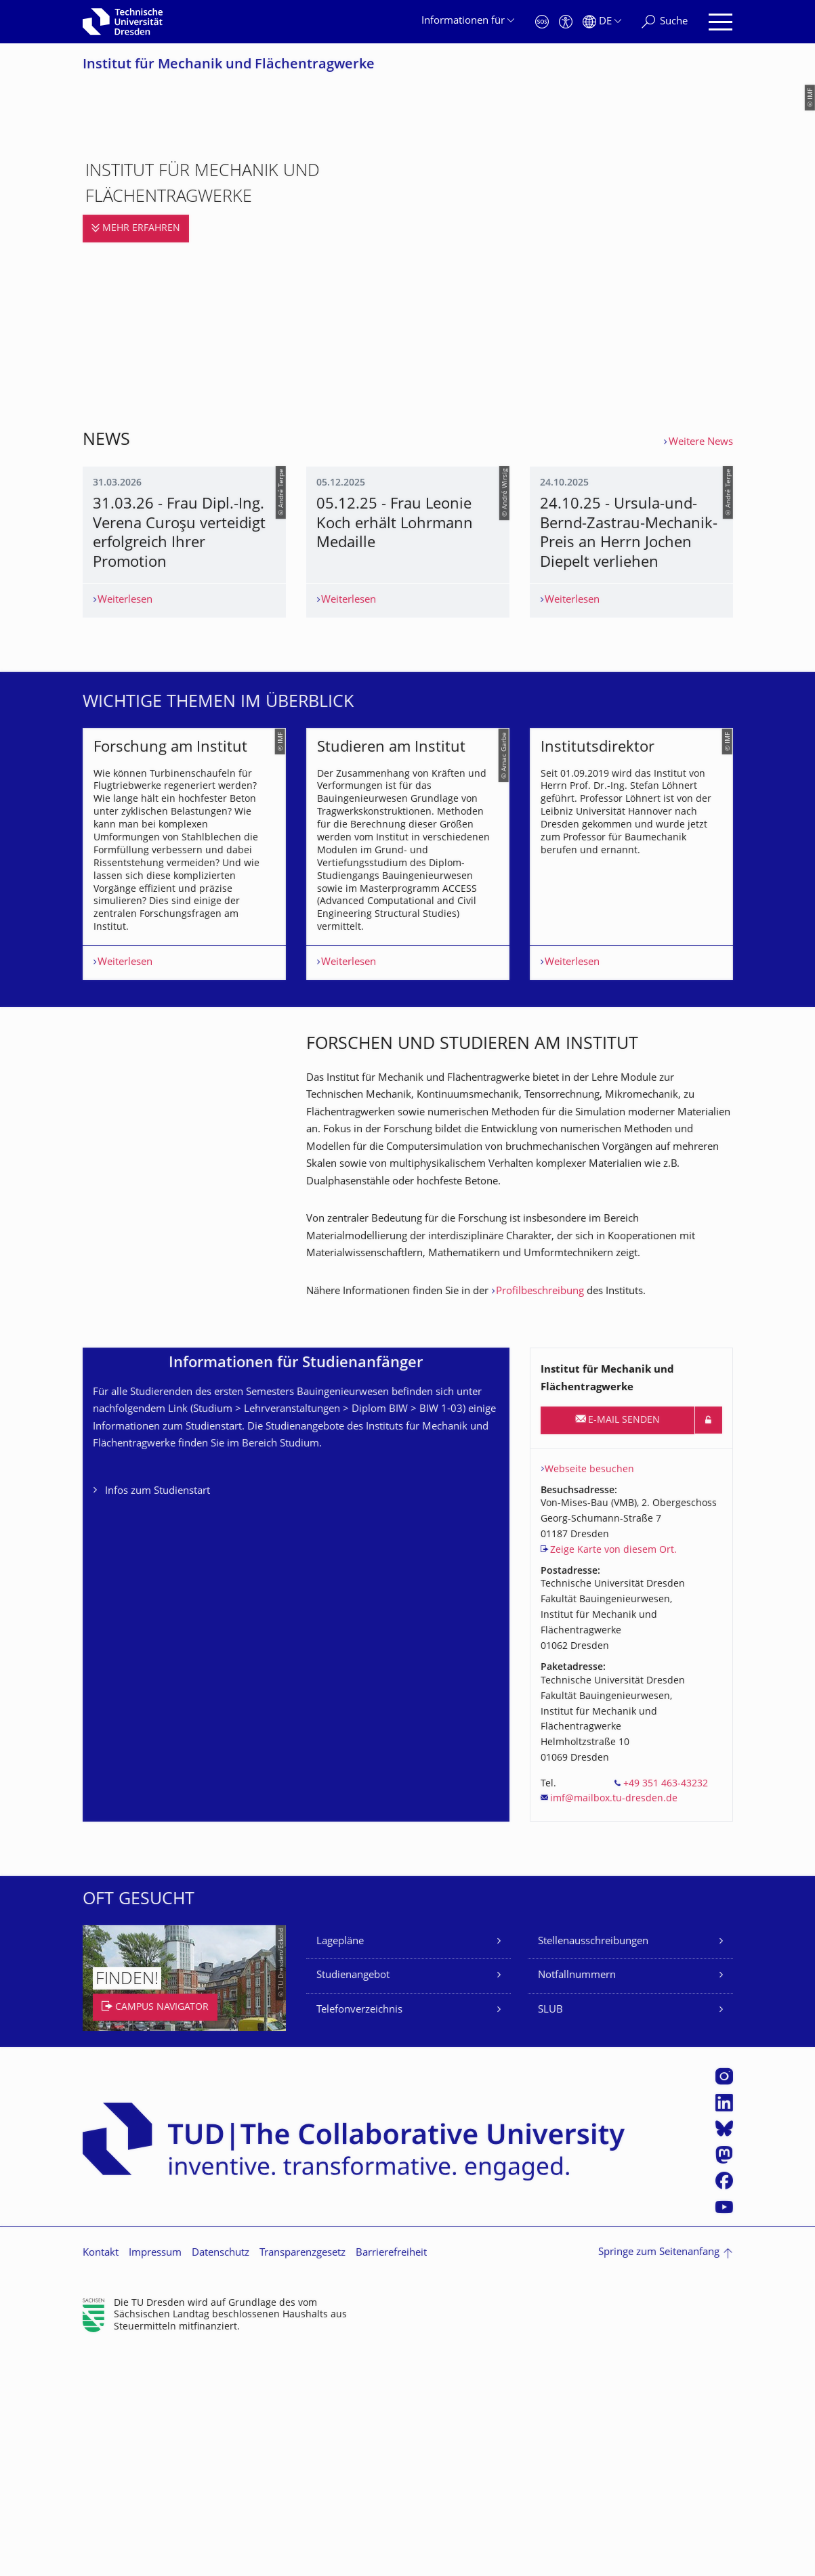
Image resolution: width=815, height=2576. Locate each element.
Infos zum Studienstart (157, 1718)
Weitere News (701, 442)
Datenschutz (220, 2479)
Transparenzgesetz (302, 2479)
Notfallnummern (577, 2202)
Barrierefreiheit (391, 2479)
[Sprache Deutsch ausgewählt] (602, 22)
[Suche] (665, 22)
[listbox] (408, 1023)
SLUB (550, 2236)
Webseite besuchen (589, 1695)
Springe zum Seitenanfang (658, 2479)
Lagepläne (340, 2167)
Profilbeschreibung (540, 1517)
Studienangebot (353, 2202)
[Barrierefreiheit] (565, 22)
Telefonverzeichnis (359, 2236)
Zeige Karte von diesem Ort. (613, 1776)
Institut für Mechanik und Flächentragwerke (229, 65)
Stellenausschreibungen (593, 2167)
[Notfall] (542, 22)
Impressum (155, 2479)
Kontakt (101, 2479)
